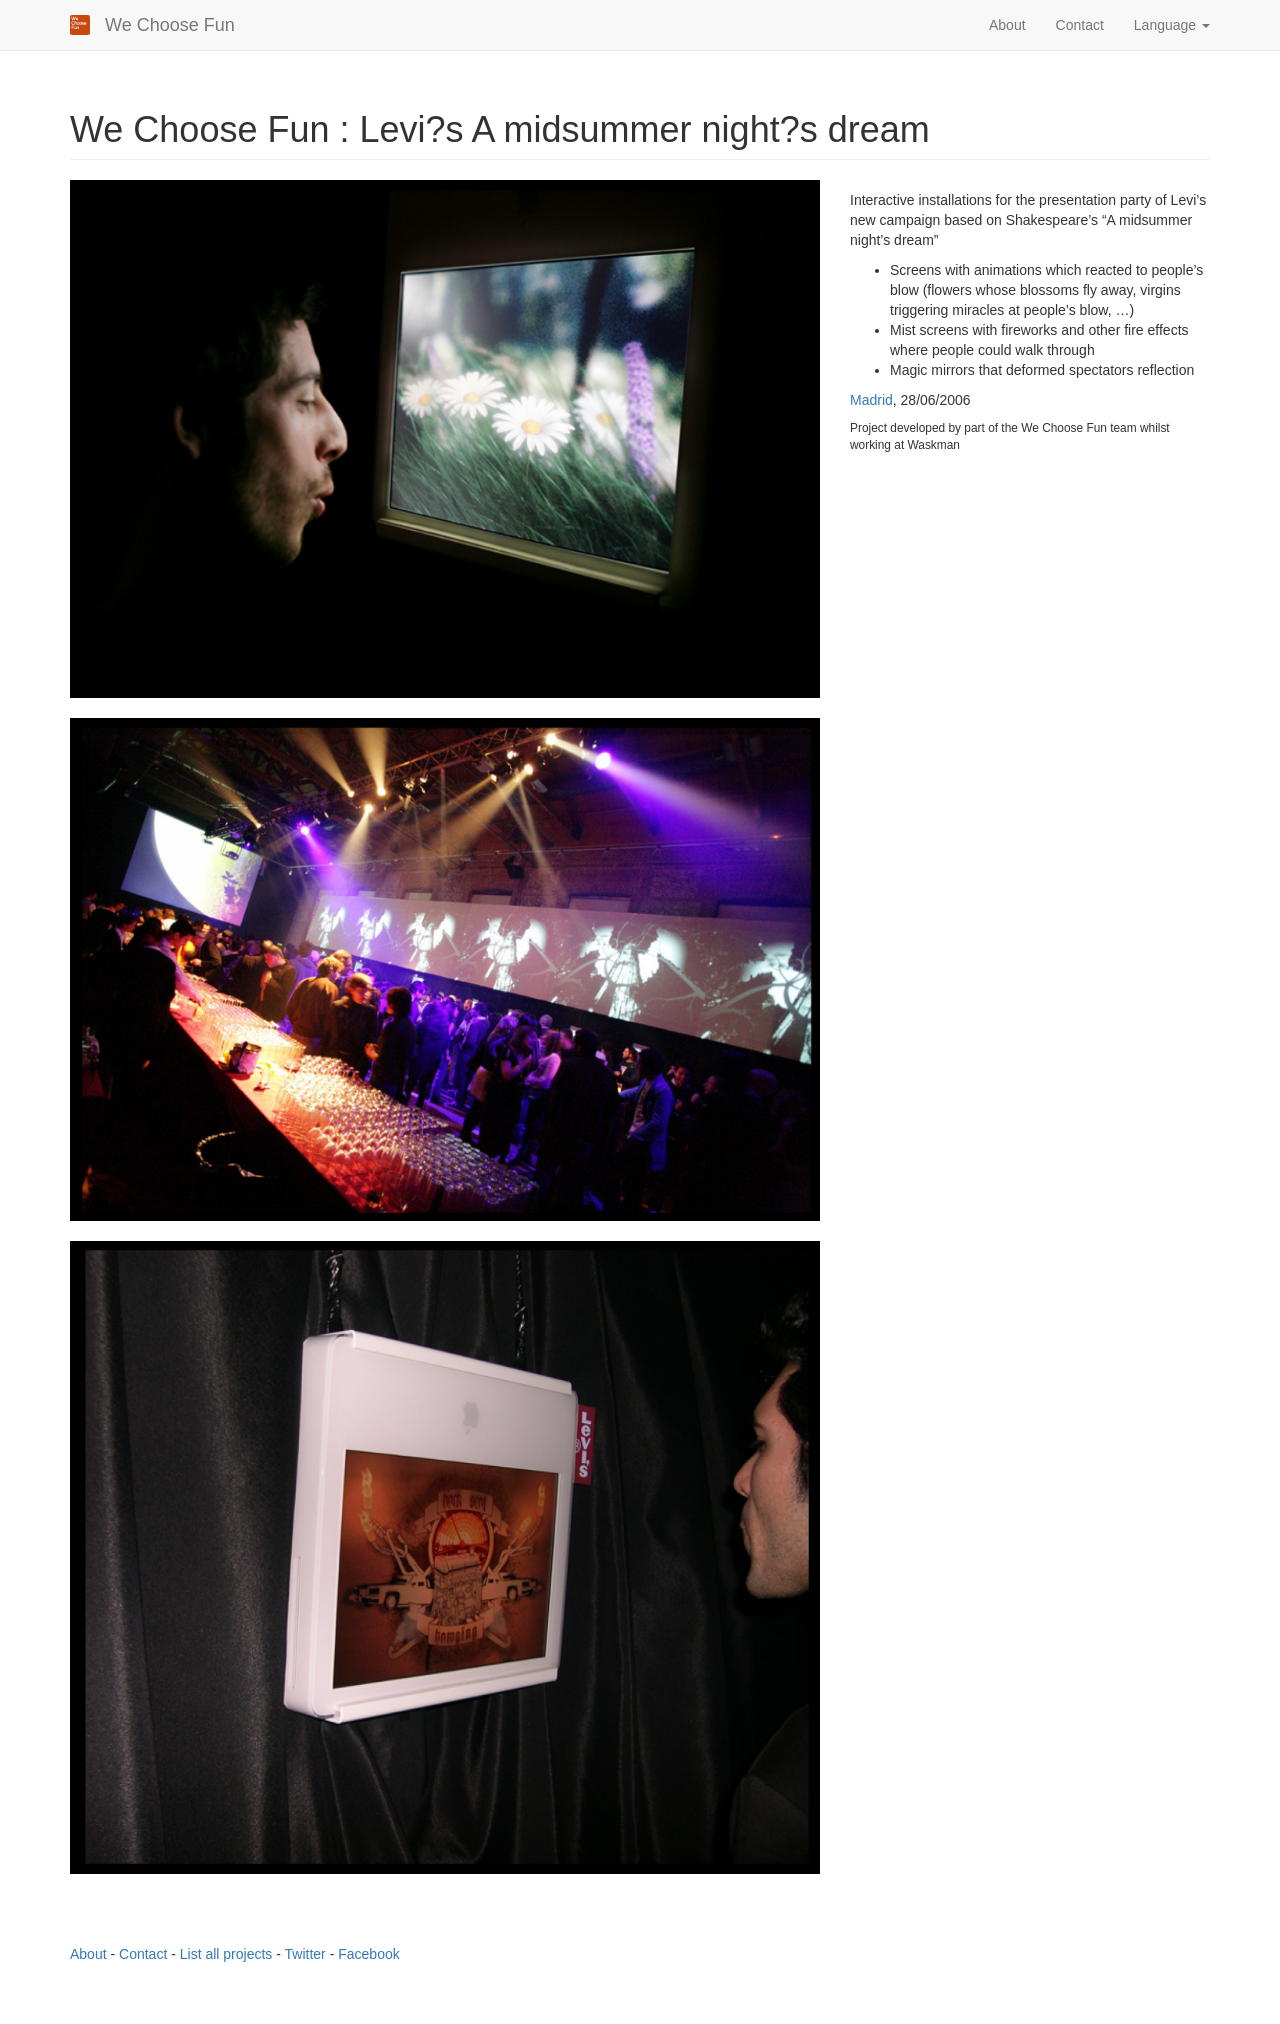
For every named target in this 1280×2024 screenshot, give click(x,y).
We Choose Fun (170, 25)
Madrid (871, 400)
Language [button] (1172, 25)
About (1007, 25)
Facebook (368, 1954)
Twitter (305, 1954)
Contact (1080, 25)
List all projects (226, 1954)
